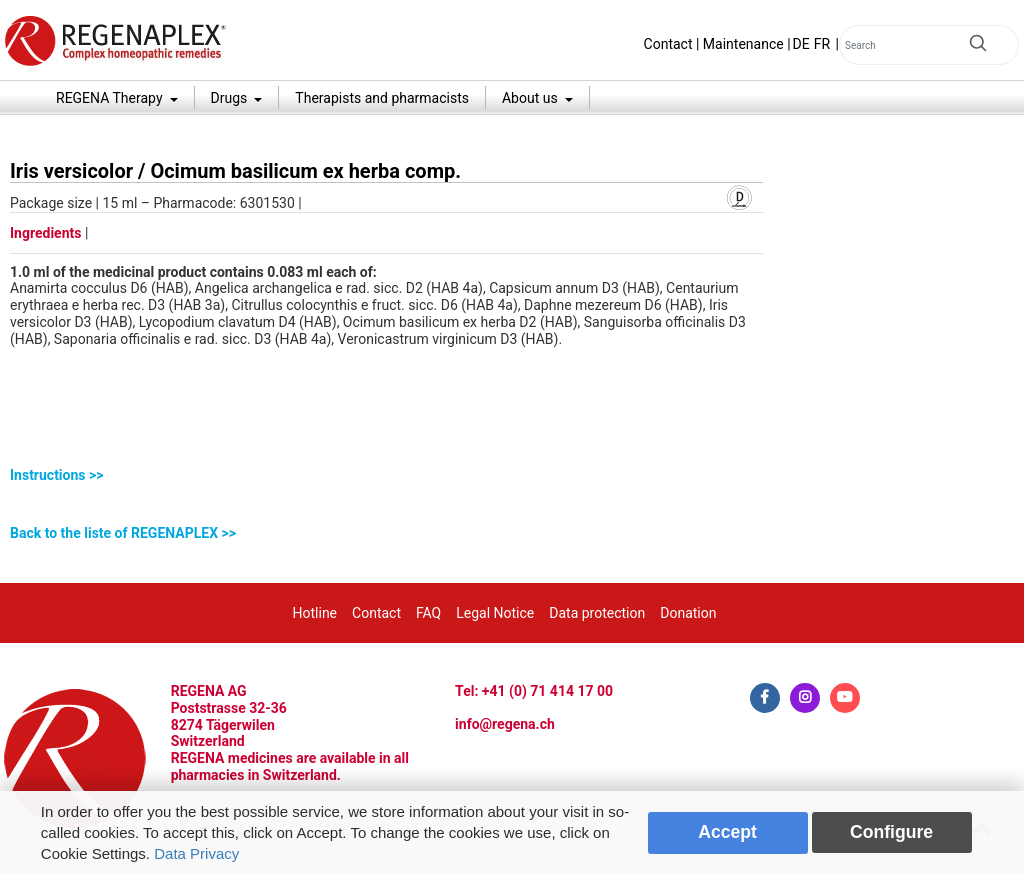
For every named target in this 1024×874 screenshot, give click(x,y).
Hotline (315, 613)
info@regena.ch (505, 724)
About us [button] (531, 98)
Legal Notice (495, 613)
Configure (891, 832)
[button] (386, 475)
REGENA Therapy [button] (111, 98)
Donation (688, 613)
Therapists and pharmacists (382, 98)
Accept (727, 832)
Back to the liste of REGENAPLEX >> (123, 533)
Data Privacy (196, 853)
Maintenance (743, 44)
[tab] (386, 475)
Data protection (597, 613)
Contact (668, 44)
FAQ (428, 613)
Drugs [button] (231, 98)
